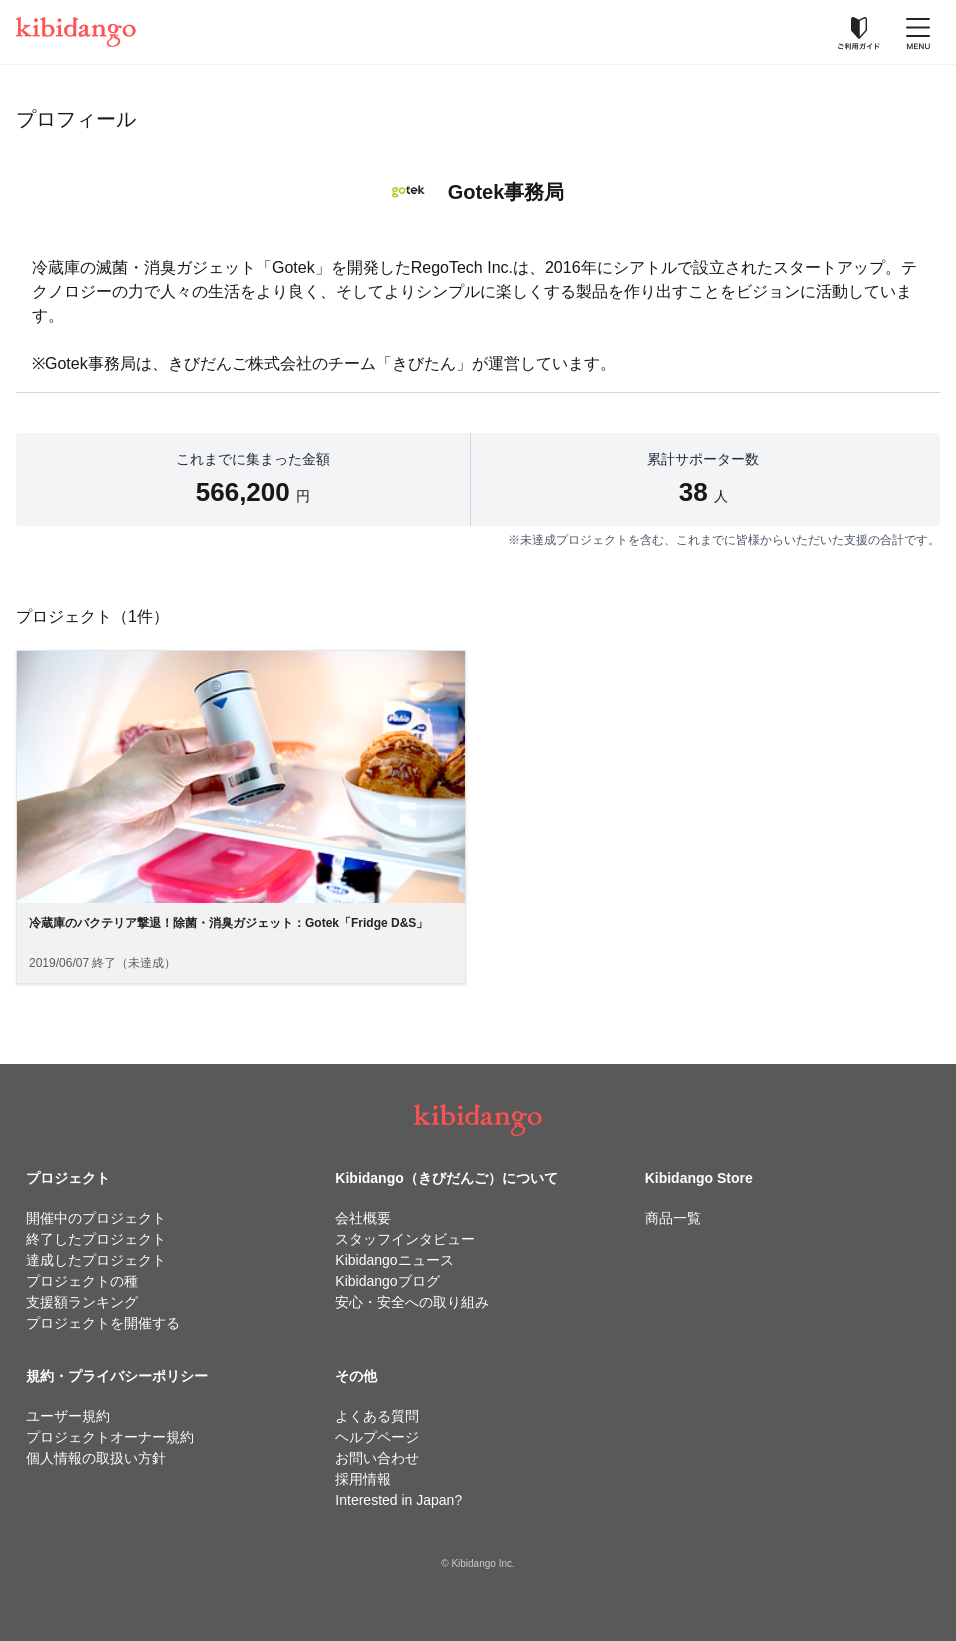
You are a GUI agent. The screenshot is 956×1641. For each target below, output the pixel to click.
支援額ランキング (82, 1302)
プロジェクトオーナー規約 (110, 1437)
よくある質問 (377, 1416)
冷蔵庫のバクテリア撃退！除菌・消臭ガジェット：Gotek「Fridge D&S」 (228, 923)
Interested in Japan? (398, 1500)
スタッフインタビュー (405, 1239)
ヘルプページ (377, 1437)
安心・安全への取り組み (412, 1302)
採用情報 (363, 1479)
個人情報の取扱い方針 (96, 1458)
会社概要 (363, 1218)
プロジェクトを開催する (103, 1323)
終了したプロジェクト (96, 1239)
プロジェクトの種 (82, 1281)
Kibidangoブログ (387, 1281)
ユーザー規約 (68, 1416)
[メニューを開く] (918, 32)
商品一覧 (673, 1218)
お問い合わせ (377, 1458)
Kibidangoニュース (394, 1260)
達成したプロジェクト (96, 1260)
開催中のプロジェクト (96, 1218)
